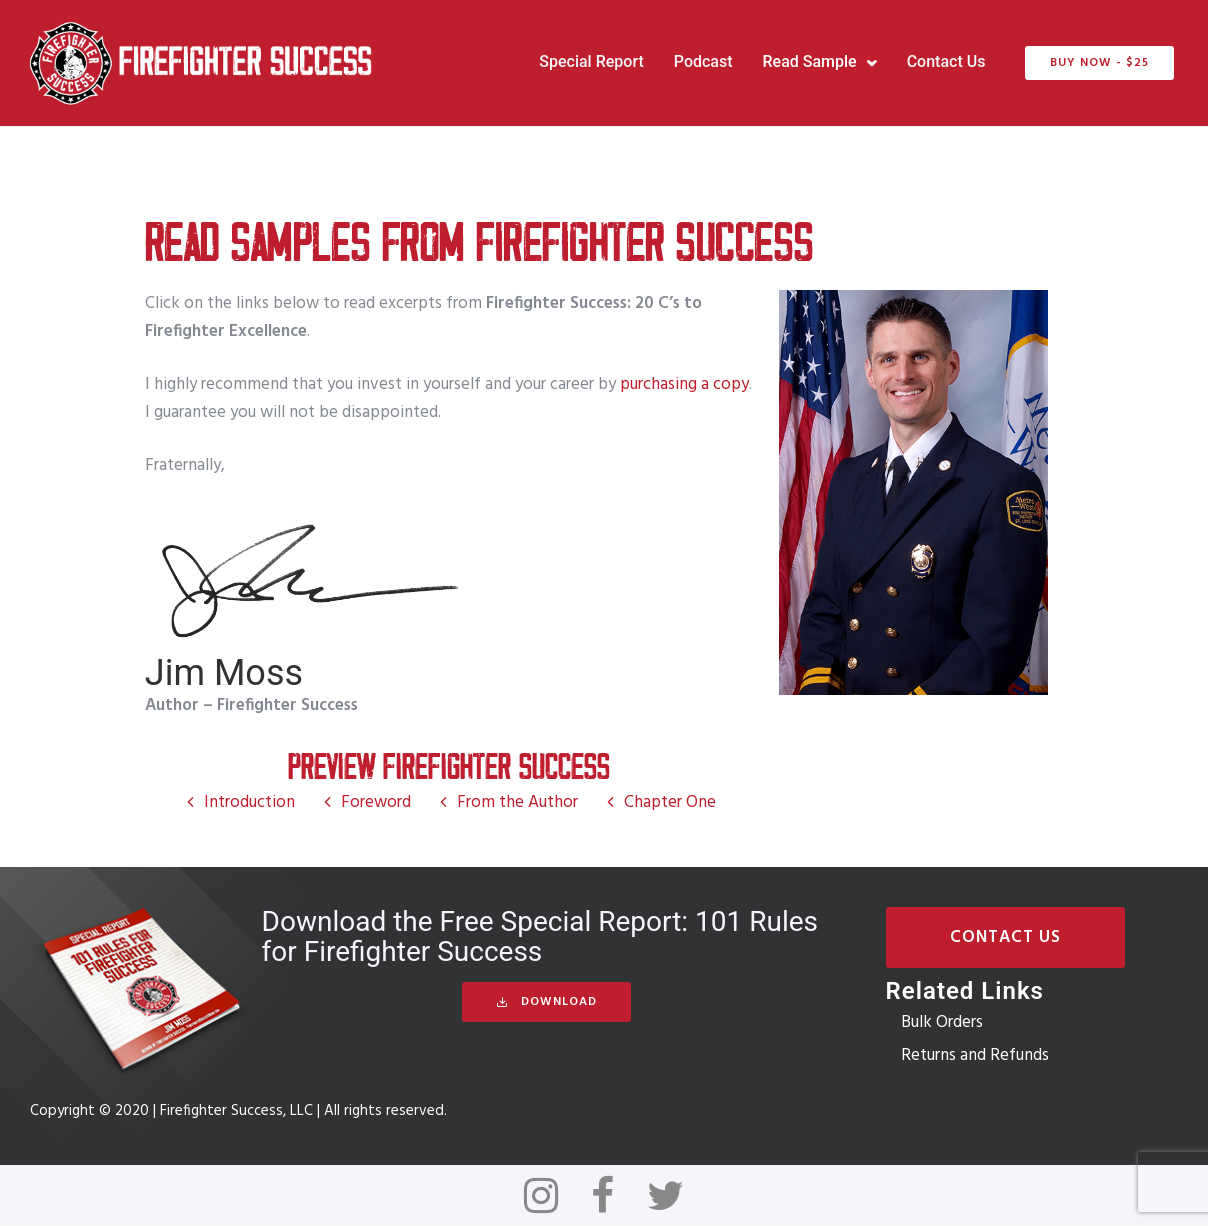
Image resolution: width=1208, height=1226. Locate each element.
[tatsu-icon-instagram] (550, 1196)
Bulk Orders (942, 1022)
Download (546, 1003)
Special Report (588, 62)
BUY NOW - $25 (1096, 63)
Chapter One (670, 802)
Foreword (376, 802)
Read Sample (806, 62)
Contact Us (942, 62)
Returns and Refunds (975, 1055)
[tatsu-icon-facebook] (611, 1196)
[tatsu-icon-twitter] (665, 1196)
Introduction (249, 802)
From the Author (517, 802)
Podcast (699, 62)
